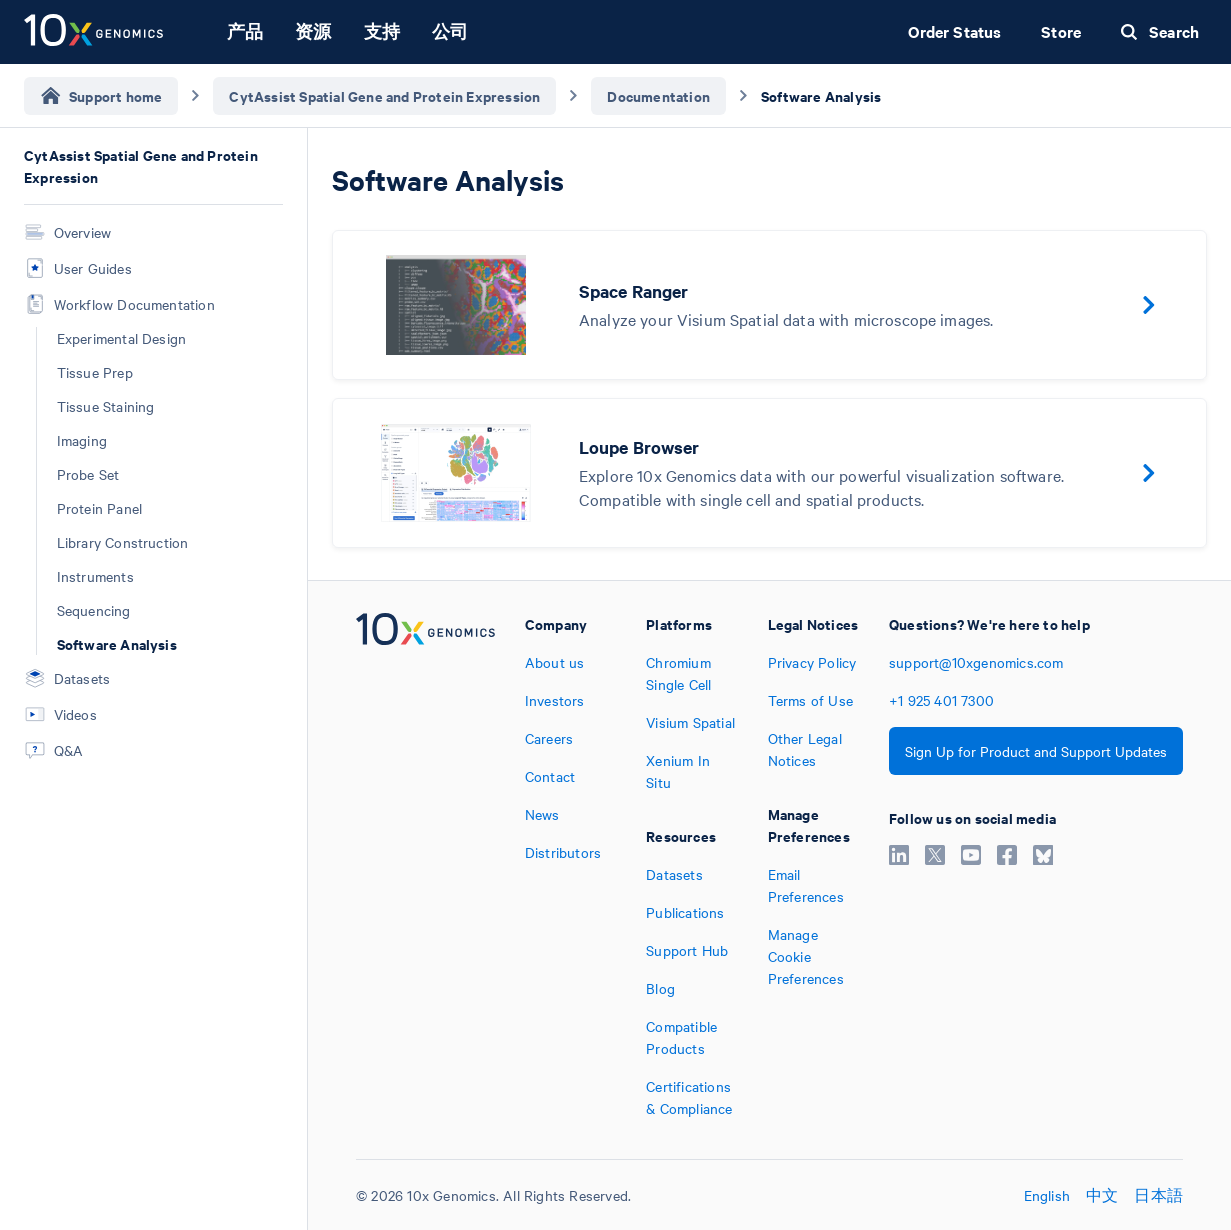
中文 (1102, 1195)
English (1047, 1195)
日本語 (1158, 1195)
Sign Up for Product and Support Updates (1036, 751)
